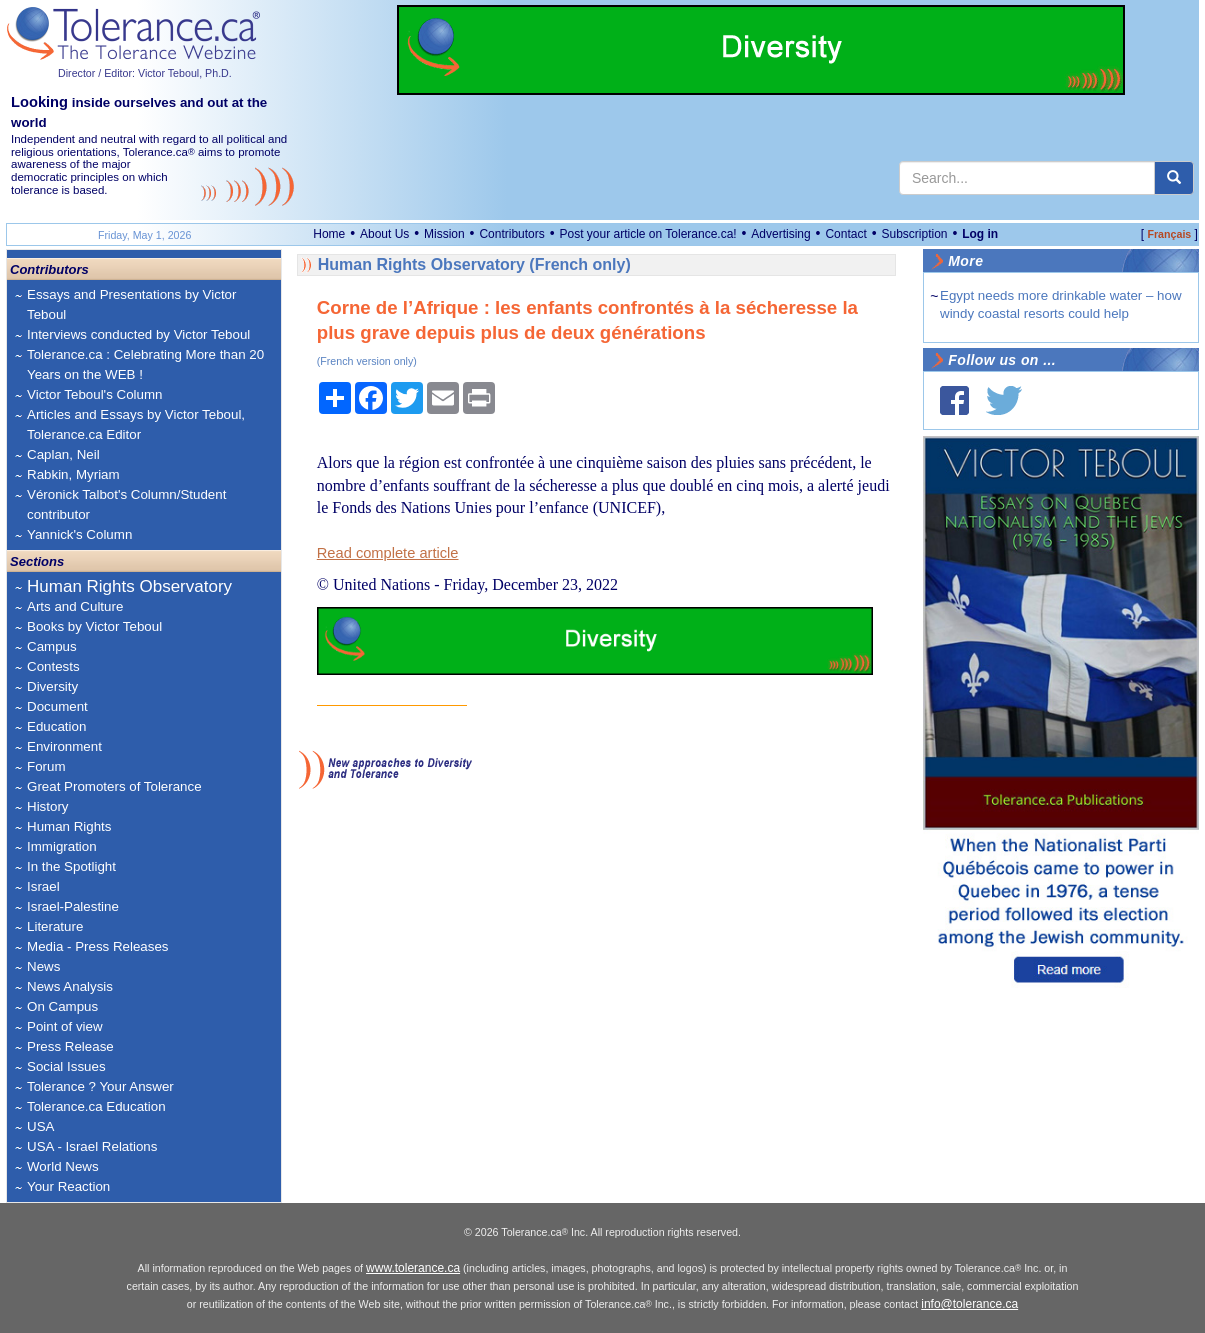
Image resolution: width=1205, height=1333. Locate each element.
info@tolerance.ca (969, 1304)
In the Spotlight (71, 866)
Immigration (62, 846)
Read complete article (388, 553)
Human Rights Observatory (129, 586)
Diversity (52, 686)
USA (40, 1126)
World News (63, 1166)
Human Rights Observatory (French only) (474, 264)
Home (329, 234)
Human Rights (69, 826)
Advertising (780, 234)
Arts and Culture (75, 606)
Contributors (511, 234)
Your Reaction (68, 1186)
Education (56, 726)
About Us (384, 234)
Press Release (70, 1046)
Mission (444, 234)
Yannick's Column (79, 534)
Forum (46, 766)
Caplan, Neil (63, 454)
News (43, 966)
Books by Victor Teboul (94, 626)
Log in (980, 234)
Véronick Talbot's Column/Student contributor (126, 504)
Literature (55, 926)
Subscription (914, 234)
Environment (64, 746)
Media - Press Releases (97, 946)
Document (57, 706)
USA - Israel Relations (92, 1146)
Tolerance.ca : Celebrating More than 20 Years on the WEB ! (145, 364)
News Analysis (70, 986)
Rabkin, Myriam (73, 474)
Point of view (65, 1026)
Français (1169, 234)
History (47, 806)
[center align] (1174, 178)
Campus (52, 646)
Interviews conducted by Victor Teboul (138, 334)
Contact (845, 234)
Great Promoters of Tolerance (114, 786)
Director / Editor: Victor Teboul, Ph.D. (145, 73)
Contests (53, 666)
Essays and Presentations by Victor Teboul (131, 304)
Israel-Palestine (73, 906)
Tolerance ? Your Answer (100, 1086)
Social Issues (66, 1066)
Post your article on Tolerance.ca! (647, 234)
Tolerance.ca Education (96, 1106)
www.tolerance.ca (413, 1268)
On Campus (62, 1006)
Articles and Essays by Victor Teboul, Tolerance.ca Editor (136, 424)
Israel (43, 886)
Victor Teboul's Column (94, 394)
